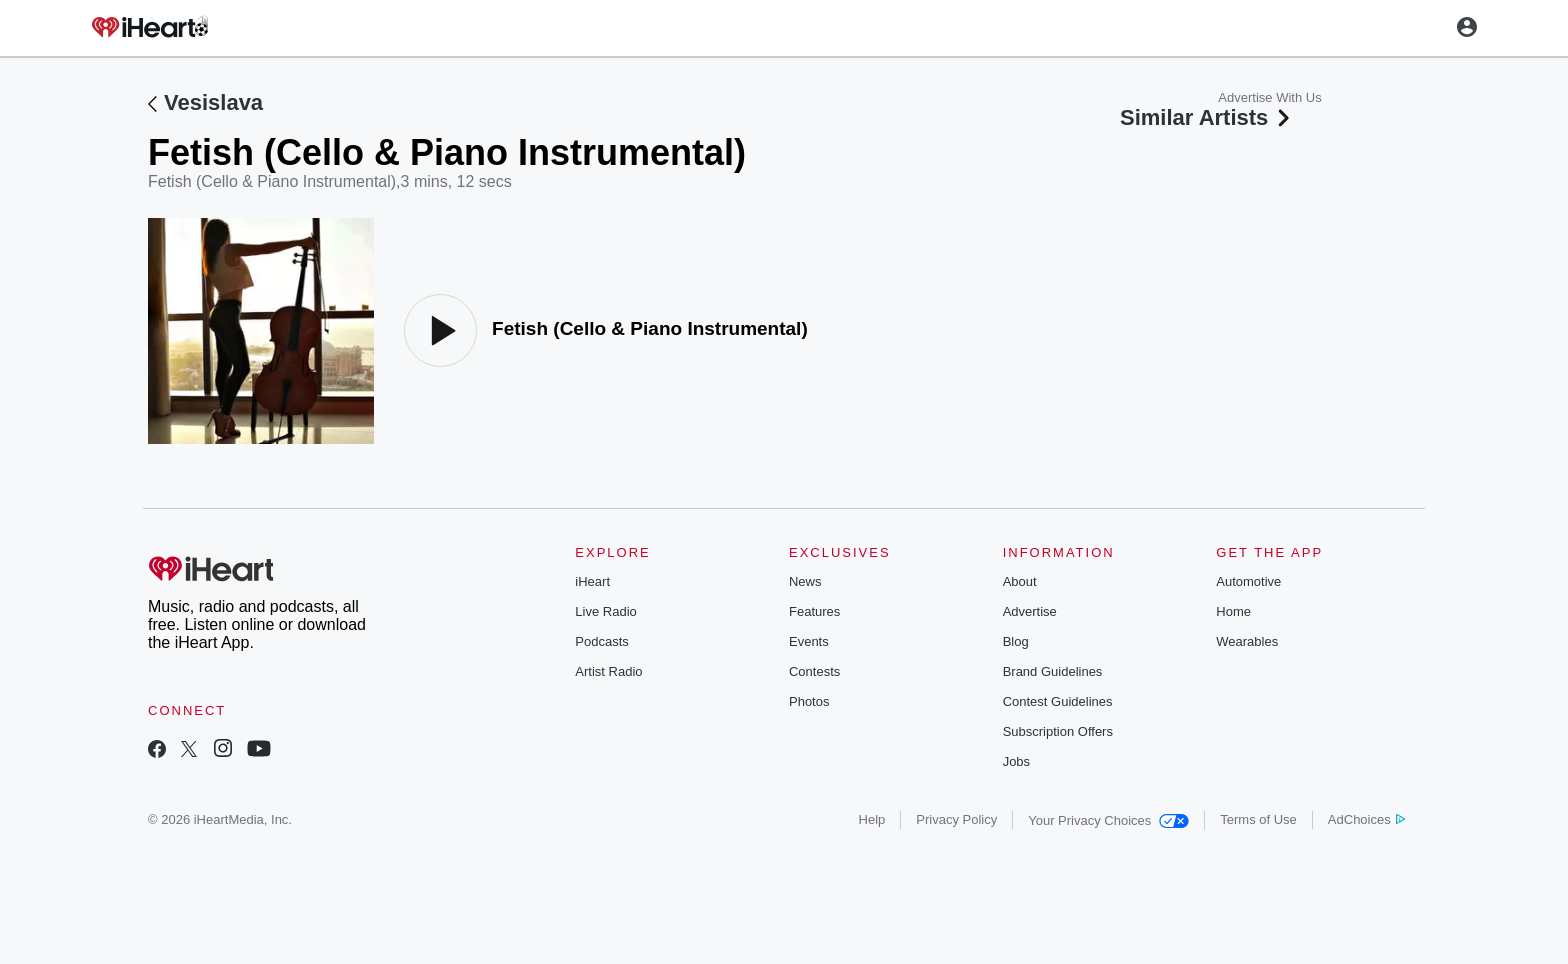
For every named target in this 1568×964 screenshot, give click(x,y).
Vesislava (213, 102)
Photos (809, 701)
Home (1233, 611)
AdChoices (1366, 819)
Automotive (1248, 581)
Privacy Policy (956, 819)
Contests (814, 671)
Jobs (1016, 761)
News (805, 581)
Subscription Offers (1058, 731)
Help (872, 819)
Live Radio (605, 611)
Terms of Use (1258, 819)
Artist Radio (608, 671)
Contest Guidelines (1058, 701)
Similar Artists (1207, 117)
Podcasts (601, 641)
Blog (1016, 641)
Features (814, 611)
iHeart (592, 581)
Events (809, 641)
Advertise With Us (1269, 97)
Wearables (1247, 641)
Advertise (1030, 611)
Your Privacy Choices (1108, 820)
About (1020, 581)
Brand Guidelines (1053, 671)
